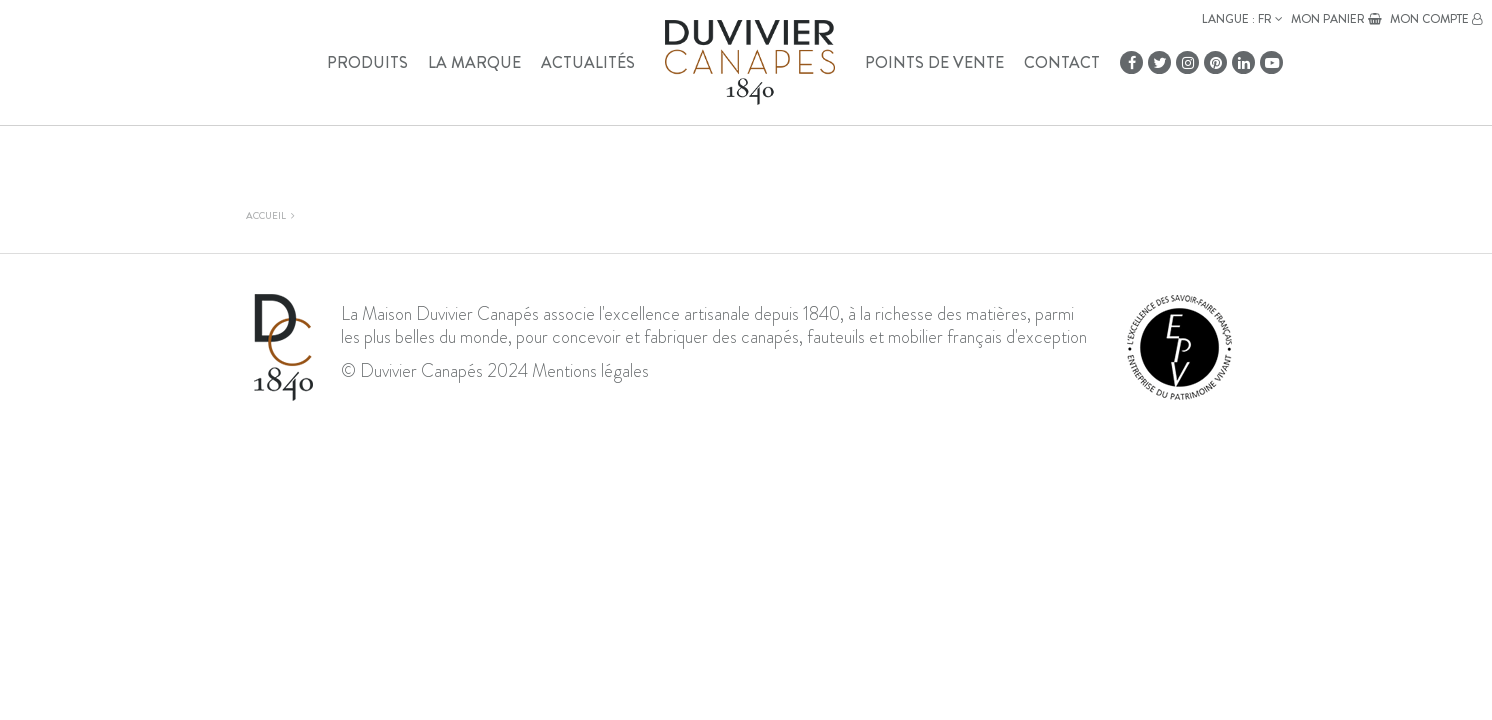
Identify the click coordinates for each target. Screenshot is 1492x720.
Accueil (266, 215)
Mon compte (1436, 19)
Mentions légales (590, 371)
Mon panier (1336, 19)
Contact (1062, 62)
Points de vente (934, 62)
